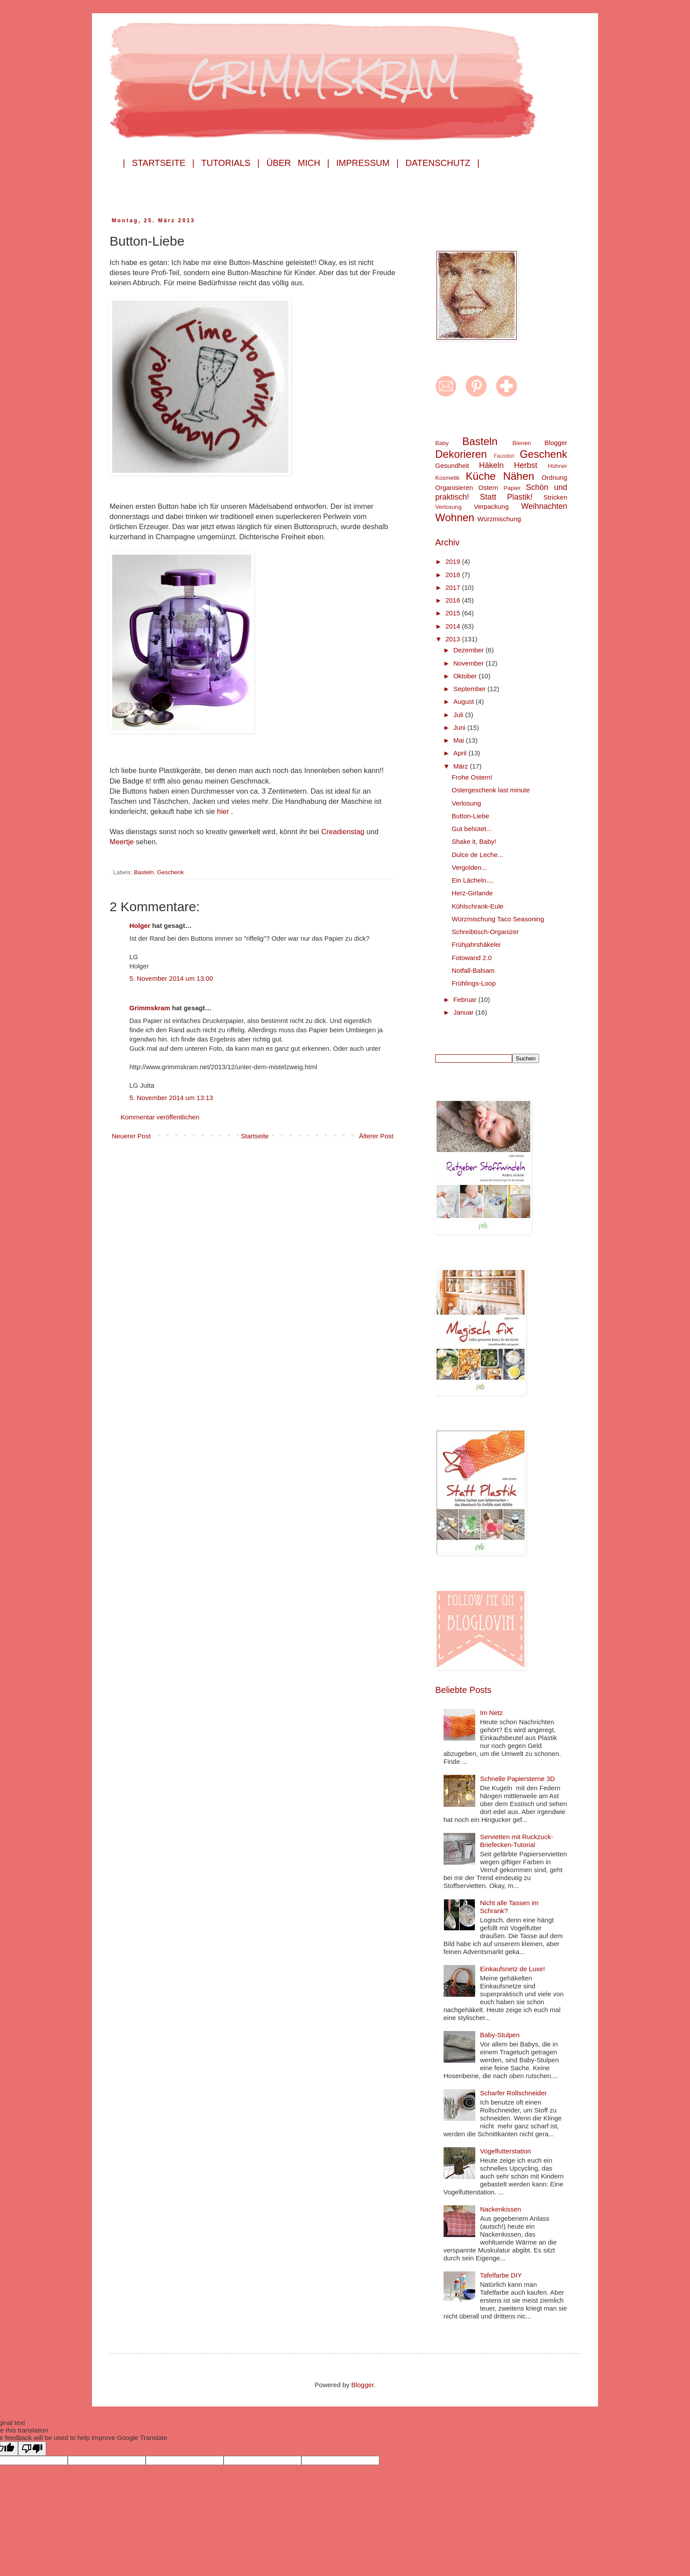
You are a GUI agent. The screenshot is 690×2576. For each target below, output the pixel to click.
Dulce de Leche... (477, 854)
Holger (139, 925)
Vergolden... (469, 867)
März (461, 766)
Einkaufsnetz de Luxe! (512, 1968)
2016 (453, 600)
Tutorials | (230, 163)
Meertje (123, 842)
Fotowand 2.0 (472, 957)
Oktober (466, 676)
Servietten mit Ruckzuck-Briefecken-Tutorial (516, 1840)
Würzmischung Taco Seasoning (498, 919)
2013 (453, 639)
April (460, 753)
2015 (453, 613)
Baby (442, 443)
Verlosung (448, 507)
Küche (480, 476)
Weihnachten (544, 506)
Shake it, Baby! (474, 841)
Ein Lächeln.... (473, 880)
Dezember (469, 650)
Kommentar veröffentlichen (160, 1117)
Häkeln (491, 465)
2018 (453, 574)
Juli (459, 714)
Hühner (557, 466)
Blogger (555, 442)
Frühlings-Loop (474, 983)
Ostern (488, 487)
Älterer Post (376, 1136)
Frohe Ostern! (472, 777)
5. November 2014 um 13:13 (171, 1097)
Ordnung (554, 477)
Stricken (555, 497)
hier (224, 811)
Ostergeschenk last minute (491, 790)
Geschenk (170, 872)
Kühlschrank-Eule (478, 906)
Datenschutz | (442, 163)
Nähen (518, 476)
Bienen (521, 443)
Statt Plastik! (506, 497)
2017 (453, 587)
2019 (453, 561)
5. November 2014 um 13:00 (171, 978)
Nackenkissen (500, 2209)
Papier (512, 488)
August (464, 701)
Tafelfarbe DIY (501, 2275)
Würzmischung (499, 519)
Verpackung (491, 506)
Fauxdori (504, 456)
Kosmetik (447, 478)
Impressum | (367, 163)
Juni (460, 727)
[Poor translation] (32, 2448)
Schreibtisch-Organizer (485, 931)
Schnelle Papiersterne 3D (517, 1778)
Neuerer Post (131, 1136)
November (469, 663)
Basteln (144, 872)
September (470, 688)
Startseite (254, 1136)
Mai (459, 740)
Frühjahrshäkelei (476, 944)
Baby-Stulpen (500, 2035)
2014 (453, 626)
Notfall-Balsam (473, 970)
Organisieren (454, 487)
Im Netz (491, 1712)
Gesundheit (452, 465)
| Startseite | (159, 163)
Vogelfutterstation (505, 2151)
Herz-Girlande (472, 893)
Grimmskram (149, 1008)
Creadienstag (342, 831)
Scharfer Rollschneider (513, 2093)
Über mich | (297, 163)
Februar (465, 999)
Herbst (525, 465)
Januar (464, 1012)
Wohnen (454, 517)
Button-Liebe (470, 816)
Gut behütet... (472, 828)
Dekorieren (461, 454)
